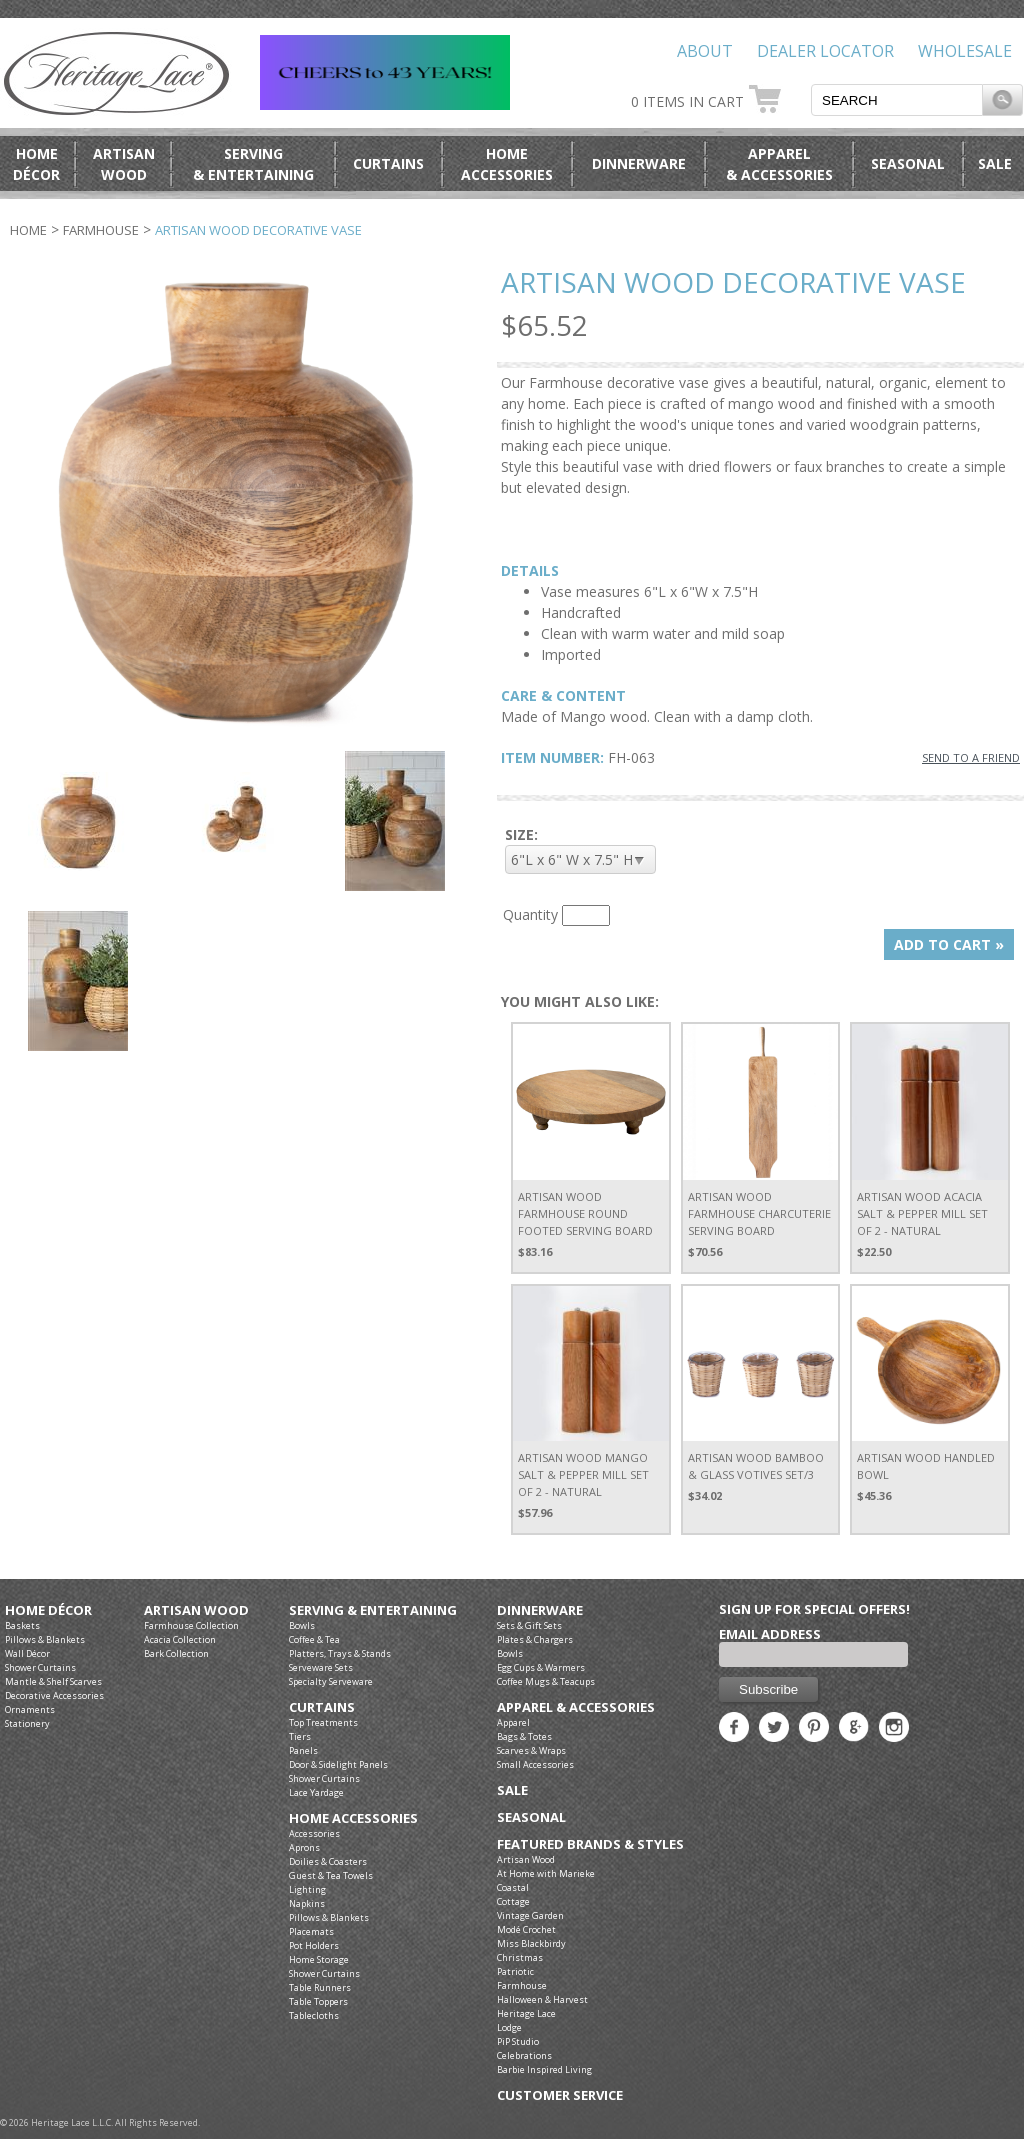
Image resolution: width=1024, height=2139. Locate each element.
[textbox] (897, 100)
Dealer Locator (825, 51)
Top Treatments (323, 1722)
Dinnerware (639, 163)
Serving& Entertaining (253, 164)
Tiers (300, 1736)
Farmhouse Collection (191, 1625)
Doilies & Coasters (328, 1861)
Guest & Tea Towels (331, 1875)
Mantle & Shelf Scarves (53, 1681)
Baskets (22, 1625)
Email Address (770, 1634)
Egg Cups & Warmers (541, 1667)
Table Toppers (318, 2001)
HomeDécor (36, 164)
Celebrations (524, 2055)
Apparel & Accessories (576, 1707)
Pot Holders (314, 1945)
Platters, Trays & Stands (340, 1653)
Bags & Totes (524, 1736)
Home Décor (48, 1610)
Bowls (302, 1625)
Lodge (509, 2027)
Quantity (530, 914)
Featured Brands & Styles (590, 1844)
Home (28, 230)
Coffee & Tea (314, 1639)
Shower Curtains (40, 1667)
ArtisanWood (124, 164)
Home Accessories (353, 1818)
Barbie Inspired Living (544, 2069)
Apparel (513, 1722)
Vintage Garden (530, 1915)
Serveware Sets (321, 1667)
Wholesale (965, 51)
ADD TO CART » (949, 944)
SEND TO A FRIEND (971, 757)
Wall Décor (27, 1653)
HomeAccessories (507, 164)
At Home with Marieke (546, 1873)
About (705, 51)
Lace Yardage (316, 1792)
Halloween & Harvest (542, 1999)
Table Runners (320, 1987)
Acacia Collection (180, 1639)
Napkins (307, 1903)
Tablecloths (314, 2015)
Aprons (304, 1847)
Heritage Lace (526, 2013)
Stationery (27, 1723)
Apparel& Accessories (779, 164)
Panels (303, 1750)
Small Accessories (535, 1764)
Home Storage (319, 1959)
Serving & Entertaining (373, 1610)
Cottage (513, 1901)
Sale (995, 163)
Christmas (520, 1957)
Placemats (311, 1931)
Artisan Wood (196, 1610)
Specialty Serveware (331, 1681)
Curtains (388, 163)
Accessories (314, 1833)
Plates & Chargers (535, 1639)
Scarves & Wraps (531, 1750)
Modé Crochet (526, 1929)
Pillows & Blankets (45, 1639)
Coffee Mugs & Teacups (546, 1681)
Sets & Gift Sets (529, 1625)
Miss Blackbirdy (531, 1943)
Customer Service (560, 2095)
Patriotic (515, 1971)
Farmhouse (101, 230)
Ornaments (30, 1709)
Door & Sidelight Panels (338, 1764)
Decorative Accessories (54, 1695)
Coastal (513, 1887)
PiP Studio (518, 2041)
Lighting (307, 1889)
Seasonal (908, 163)
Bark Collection (176, 1653)
